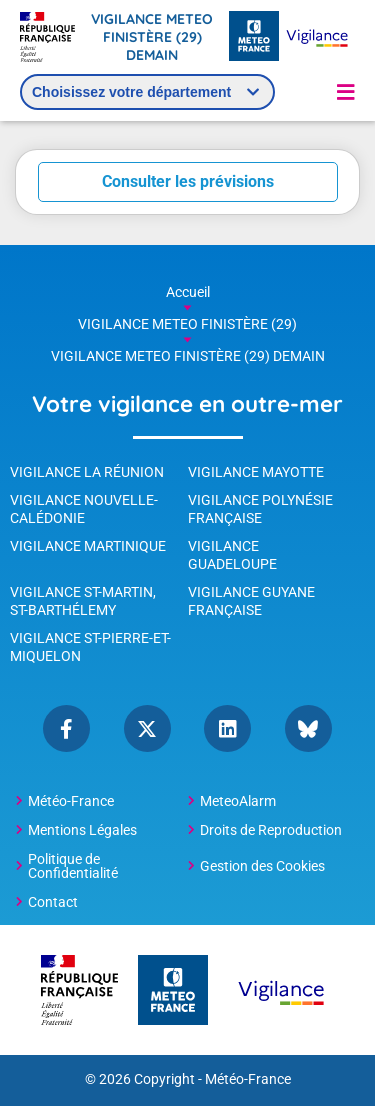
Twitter (147, 728)
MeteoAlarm (238, 801)
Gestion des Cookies (262, 866)
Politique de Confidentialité (73, 866)
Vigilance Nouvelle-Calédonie (84, 509)
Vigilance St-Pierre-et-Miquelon (90, 647)
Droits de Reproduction (271, 830)
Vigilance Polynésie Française (260, 509)
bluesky (308, 728)
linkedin (227, 728)
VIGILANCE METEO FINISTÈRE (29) (187, 324)
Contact (53, 902)
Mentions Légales (82, 830)
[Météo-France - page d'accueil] (254, 37)
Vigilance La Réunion (87, 472)
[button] (346, 92)
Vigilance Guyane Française (251, 601)
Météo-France (71, 801)
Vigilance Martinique (88, 546)
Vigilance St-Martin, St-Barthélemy (83, 601)
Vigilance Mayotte (256, 472)
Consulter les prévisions (188, 181)
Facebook (66, 728)
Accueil (188, 292)
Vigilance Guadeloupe (232, 555)
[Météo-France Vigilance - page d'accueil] (317, 37)
